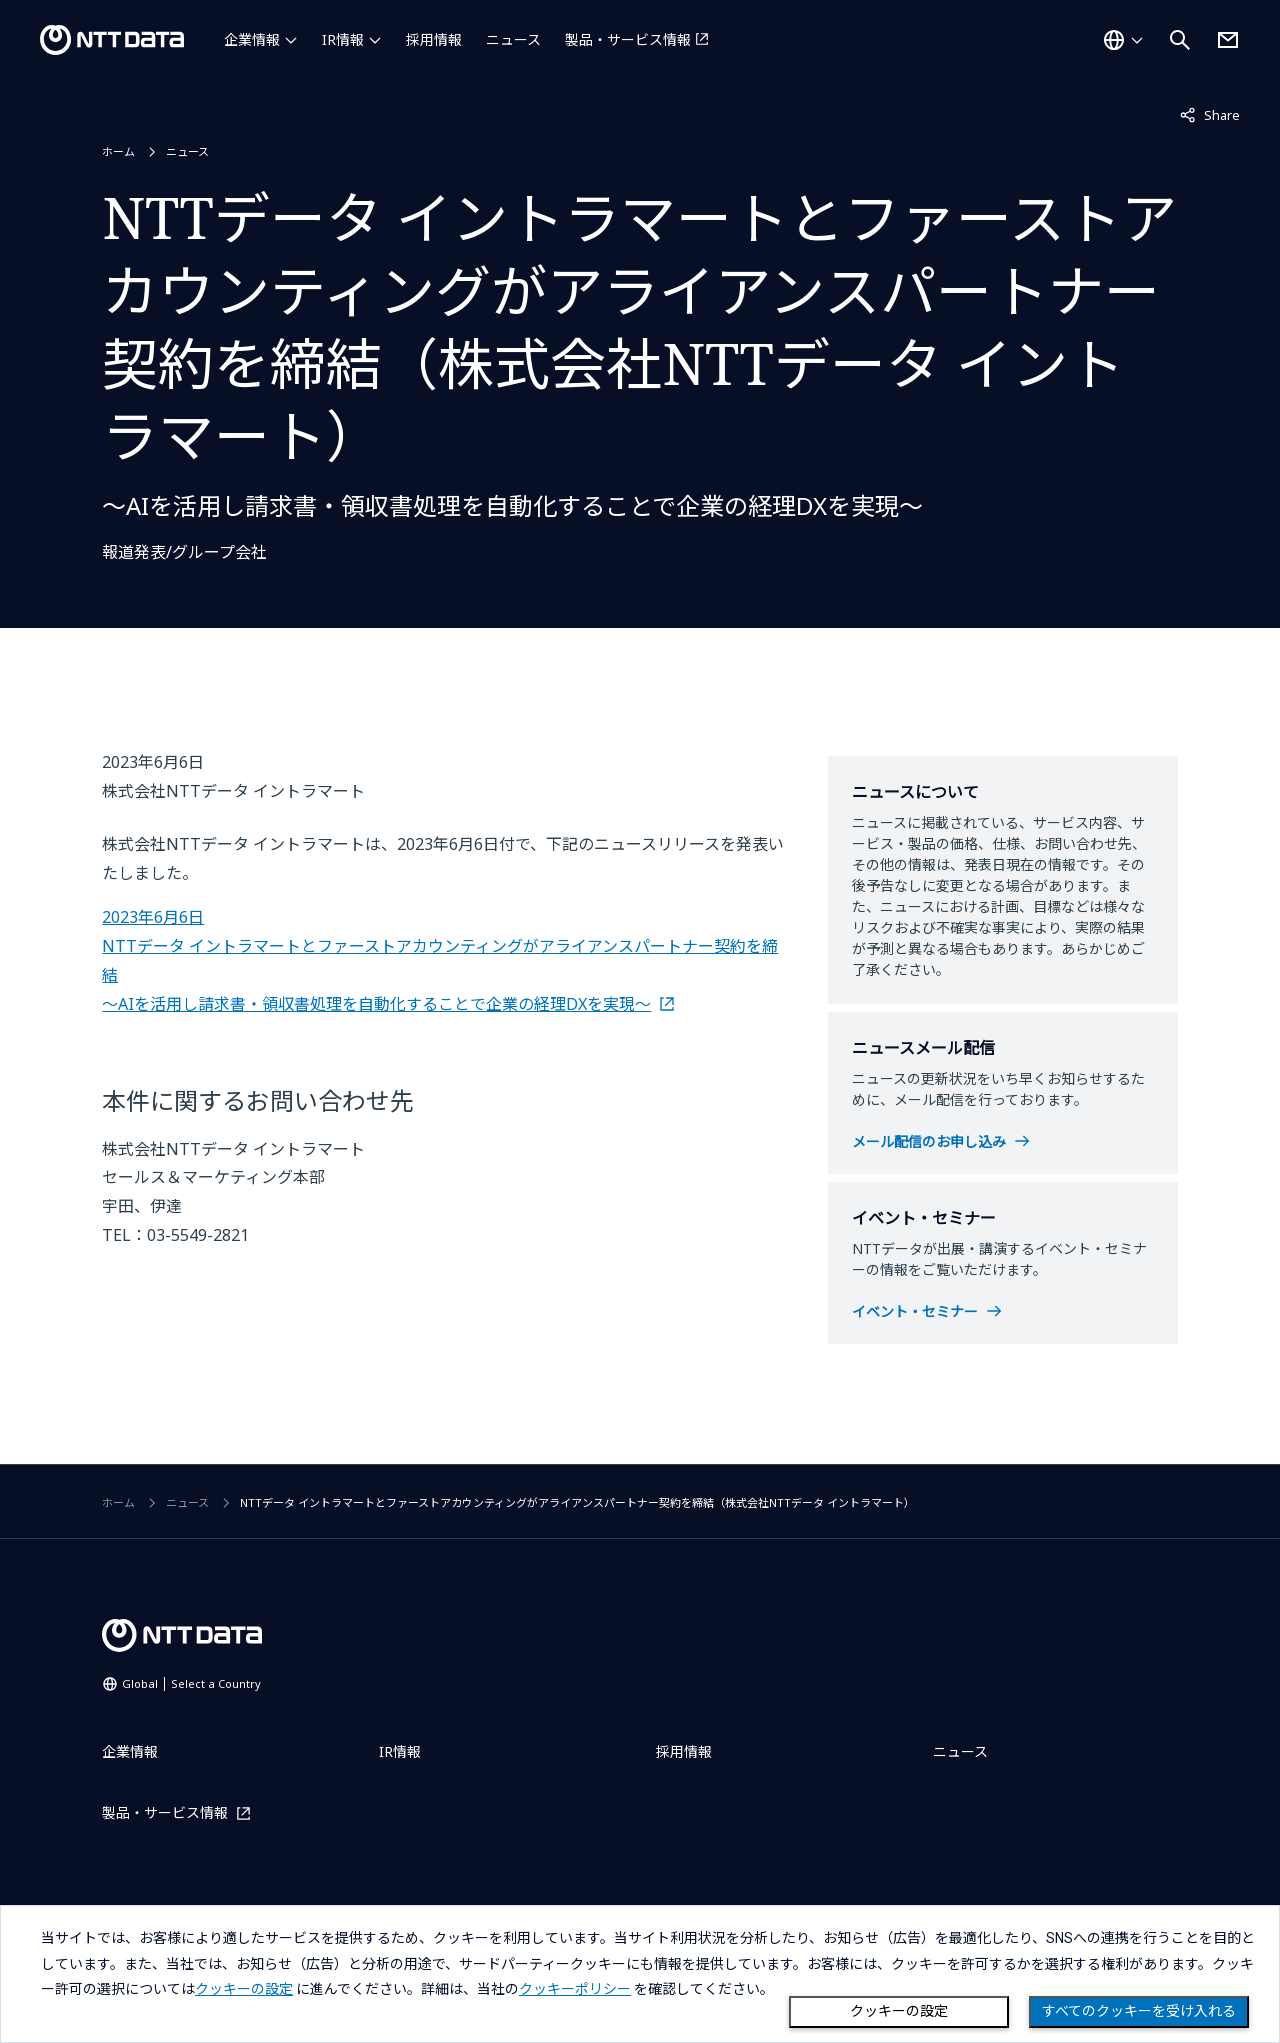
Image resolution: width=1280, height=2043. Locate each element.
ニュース (513, 39)
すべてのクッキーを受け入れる (1139, 2011)
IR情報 (343, 39)
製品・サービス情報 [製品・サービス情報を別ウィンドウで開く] (628, 39)
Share (1210, 114)
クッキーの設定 (899, 2011)
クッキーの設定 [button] (244, 1989)
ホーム (118, 151)
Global (191, 1683)
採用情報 (434, 39)
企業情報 (252, 39)
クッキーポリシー (575, 1989)
